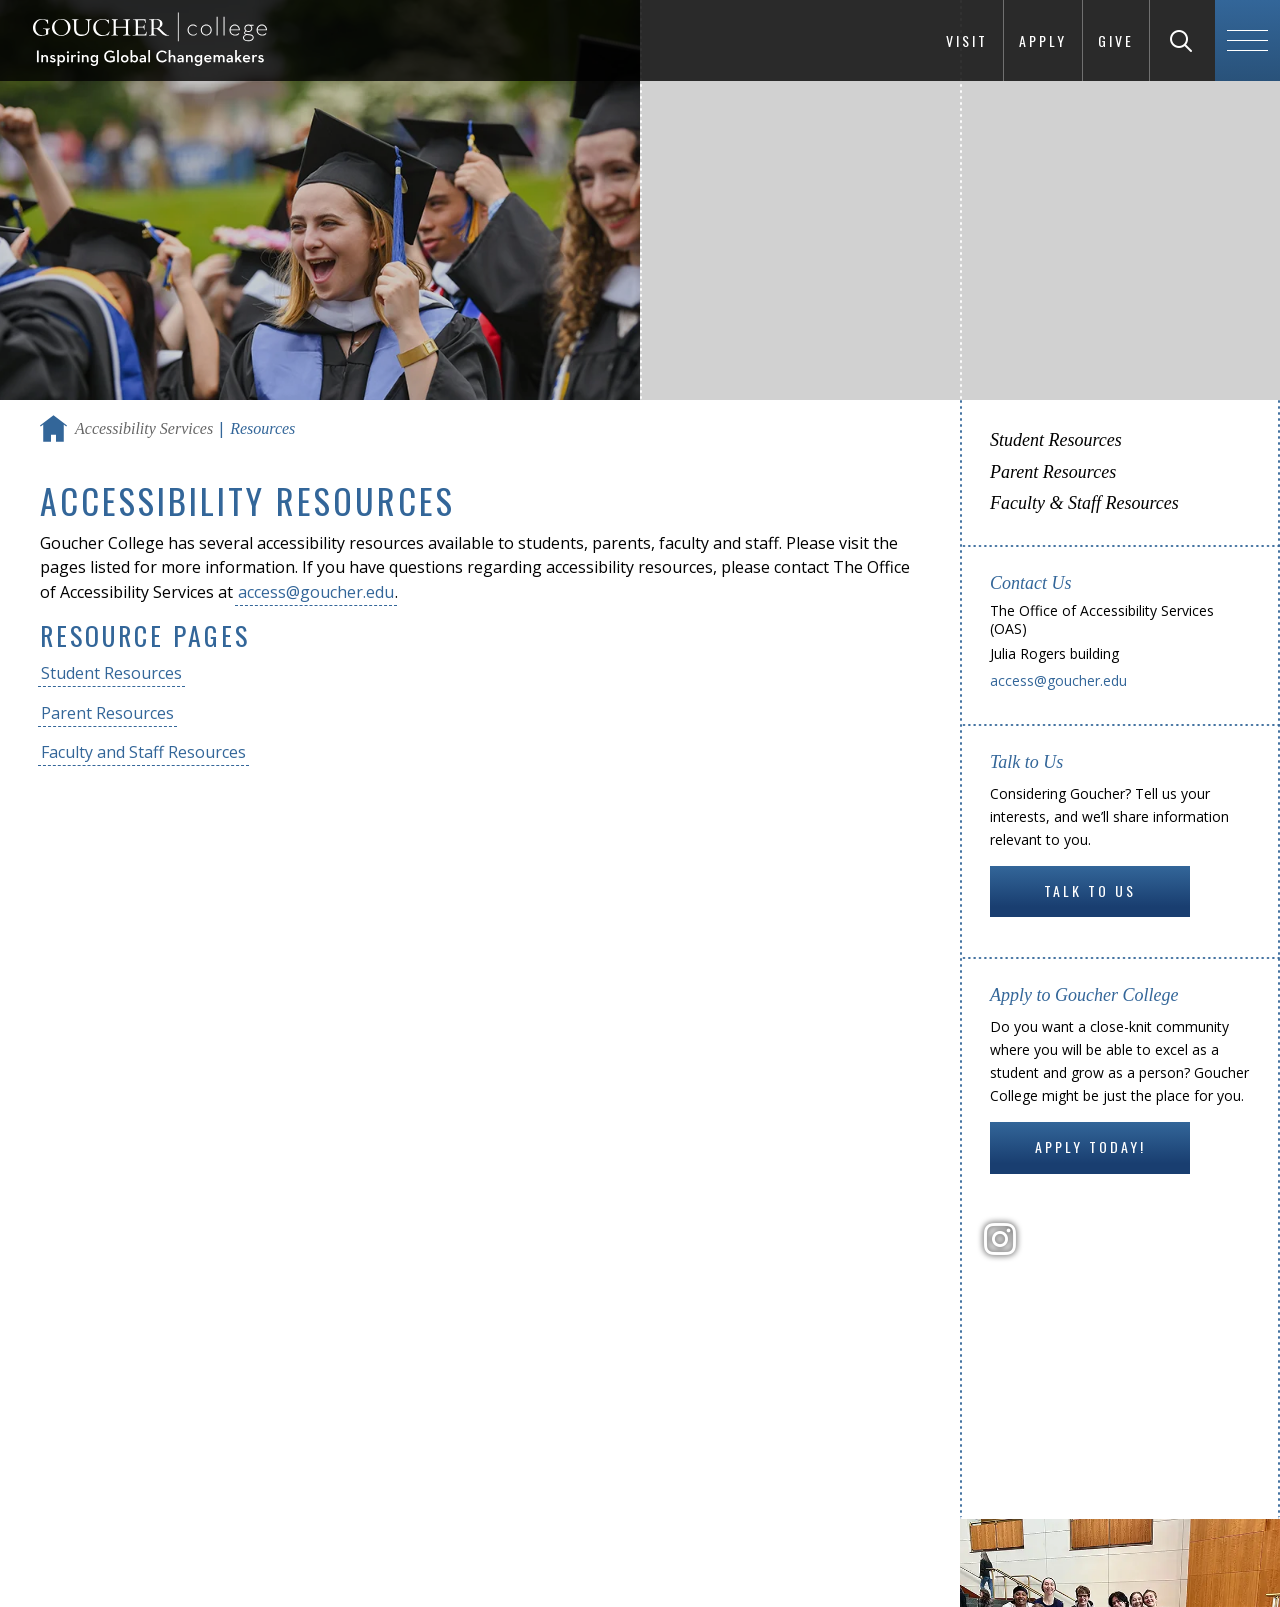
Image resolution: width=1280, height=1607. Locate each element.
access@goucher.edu (316, 592)
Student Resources (111, 673)
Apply (1043, 40)
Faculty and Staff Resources (143, 752)
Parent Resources (107, 713)
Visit (967, 40)
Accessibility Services (144, 428)
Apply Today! (1090, 1146)
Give (1116, 40)
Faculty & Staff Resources (1084, 503)
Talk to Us (1090, 890)
